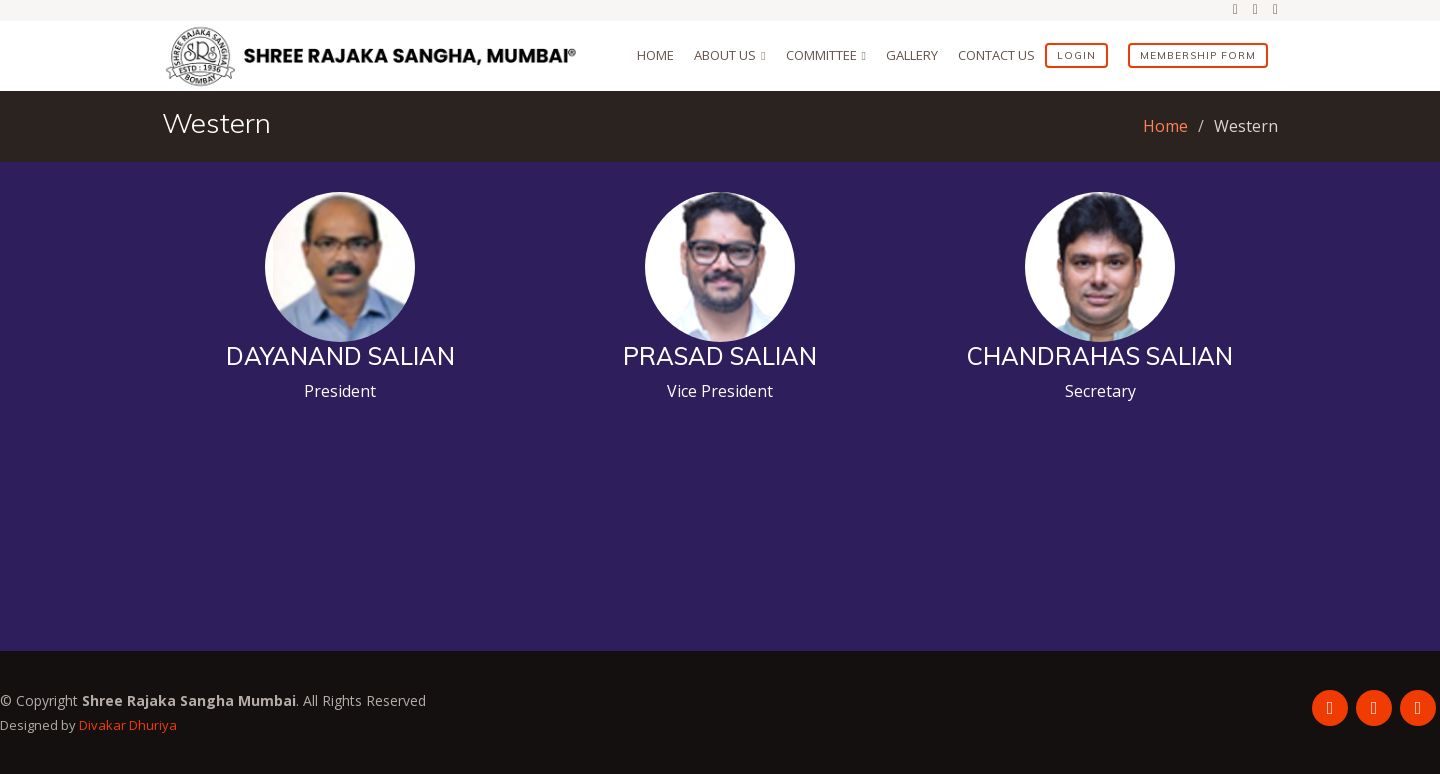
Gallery (912, 55)
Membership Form (1198, 55)
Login (1076, 55)
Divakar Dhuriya (128, 725)
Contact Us (996, 55)
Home (655, 55)
